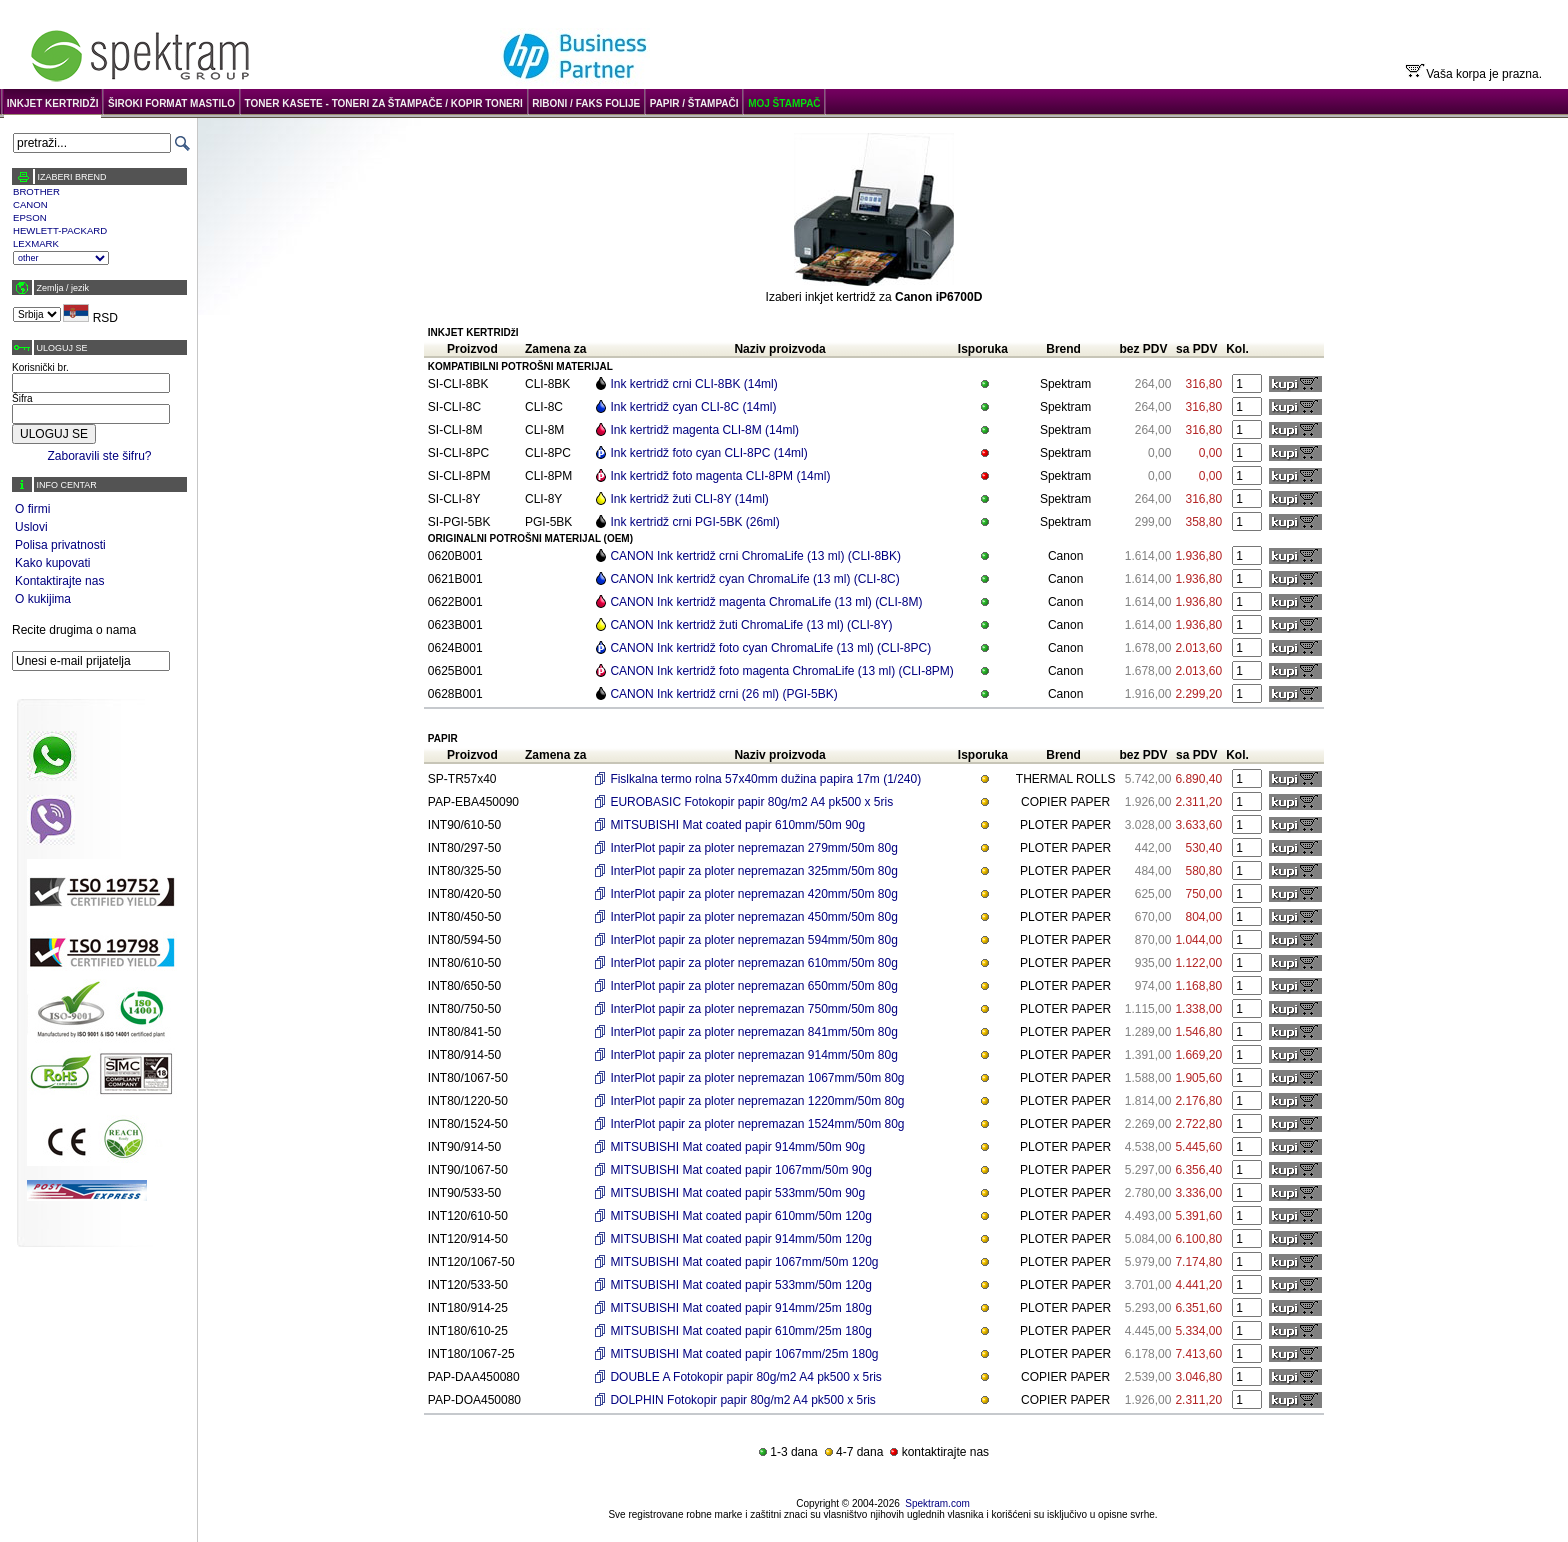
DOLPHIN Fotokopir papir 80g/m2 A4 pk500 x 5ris (742, 1400)
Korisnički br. (40, 367)
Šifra (22, 398)
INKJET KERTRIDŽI (53, 103)
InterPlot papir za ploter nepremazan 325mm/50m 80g (754, 871)
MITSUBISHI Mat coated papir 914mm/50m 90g (737, 1147)
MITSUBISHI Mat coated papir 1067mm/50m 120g (744, 1262)
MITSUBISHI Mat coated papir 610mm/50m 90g (737, 825)
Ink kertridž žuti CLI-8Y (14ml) (689, 499)
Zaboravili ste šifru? (99, 456)
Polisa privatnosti (60, 545)
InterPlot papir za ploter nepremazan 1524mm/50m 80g (757, 1124)
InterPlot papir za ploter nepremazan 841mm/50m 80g (754, 1032)
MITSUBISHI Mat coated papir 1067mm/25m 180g (744, 1354)
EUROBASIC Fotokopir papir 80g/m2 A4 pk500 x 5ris (751, 802)
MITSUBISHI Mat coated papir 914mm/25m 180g (740, 1308)
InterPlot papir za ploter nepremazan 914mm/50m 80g (754, 1055)
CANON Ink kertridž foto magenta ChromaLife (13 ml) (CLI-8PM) (781, 671)
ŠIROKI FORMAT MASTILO (171, 103)
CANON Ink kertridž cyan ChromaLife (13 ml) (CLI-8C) (754, 579)
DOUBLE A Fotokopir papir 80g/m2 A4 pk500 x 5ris (745, 1377)
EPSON (30, 217)
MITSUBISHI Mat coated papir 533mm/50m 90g (737, 1193)
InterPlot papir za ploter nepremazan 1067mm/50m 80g (757, 1078)
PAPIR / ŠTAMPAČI (694, 103)
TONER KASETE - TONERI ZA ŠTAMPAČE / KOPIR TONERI (384, 103)
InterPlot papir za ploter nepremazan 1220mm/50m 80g (757, 1101)
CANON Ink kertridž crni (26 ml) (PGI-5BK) (723, 694)
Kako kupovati (52, 563)
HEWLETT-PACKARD (60, 230)
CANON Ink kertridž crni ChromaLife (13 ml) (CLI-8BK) (755, 556)
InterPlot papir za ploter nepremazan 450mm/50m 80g (754, 917)
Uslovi (31, 527)
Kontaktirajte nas (59, 581)
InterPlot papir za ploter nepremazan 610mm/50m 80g (754, 963)
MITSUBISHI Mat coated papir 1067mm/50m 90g (740, 1170)
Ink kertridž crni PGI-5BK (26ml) (694, 522)
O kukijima (43, 599)
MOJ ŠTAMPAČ (784, 103)
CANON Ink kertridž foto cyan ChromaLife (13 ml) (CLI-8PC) (770, 648)
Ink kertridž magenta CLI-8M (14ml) (704, 430)
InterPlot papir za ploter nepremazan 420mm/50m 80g (754, 894)
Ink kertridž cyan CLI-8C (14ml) (693, 407)
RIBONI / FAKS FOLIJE (586, 103)
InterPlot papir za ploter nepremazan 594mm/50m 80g (754, 940)
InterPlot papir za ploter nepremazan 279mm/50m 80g (754, 848)
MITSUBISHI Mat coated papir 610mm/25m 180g (740, 1331)
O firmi (32, 509)
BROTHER (36, 191)
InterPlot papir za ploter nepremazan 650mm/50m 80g (754, 986)
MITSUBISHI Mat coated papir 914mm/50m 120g (740, 1239)
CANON (30, 204)
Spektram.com (937, 1503)
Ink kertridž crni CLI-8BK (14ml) (693, 384)
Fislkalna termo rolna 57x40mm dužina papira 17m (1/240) (765, 779)
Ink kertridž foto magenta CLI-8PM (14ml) (720, 476)
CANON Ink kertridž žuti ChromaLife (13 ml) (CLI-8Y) (751, 625)
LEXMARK (36, 243)
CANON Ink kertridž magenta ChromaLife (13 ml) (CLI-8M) (766, 602)
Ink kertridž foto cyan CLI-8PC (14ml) (708, 453)
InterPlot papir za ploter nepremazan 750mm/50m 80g (754, 1009)
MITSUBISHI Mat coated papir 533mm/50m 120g (740, 1285)
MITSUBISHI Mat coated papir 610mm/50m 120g (740, 1216)
